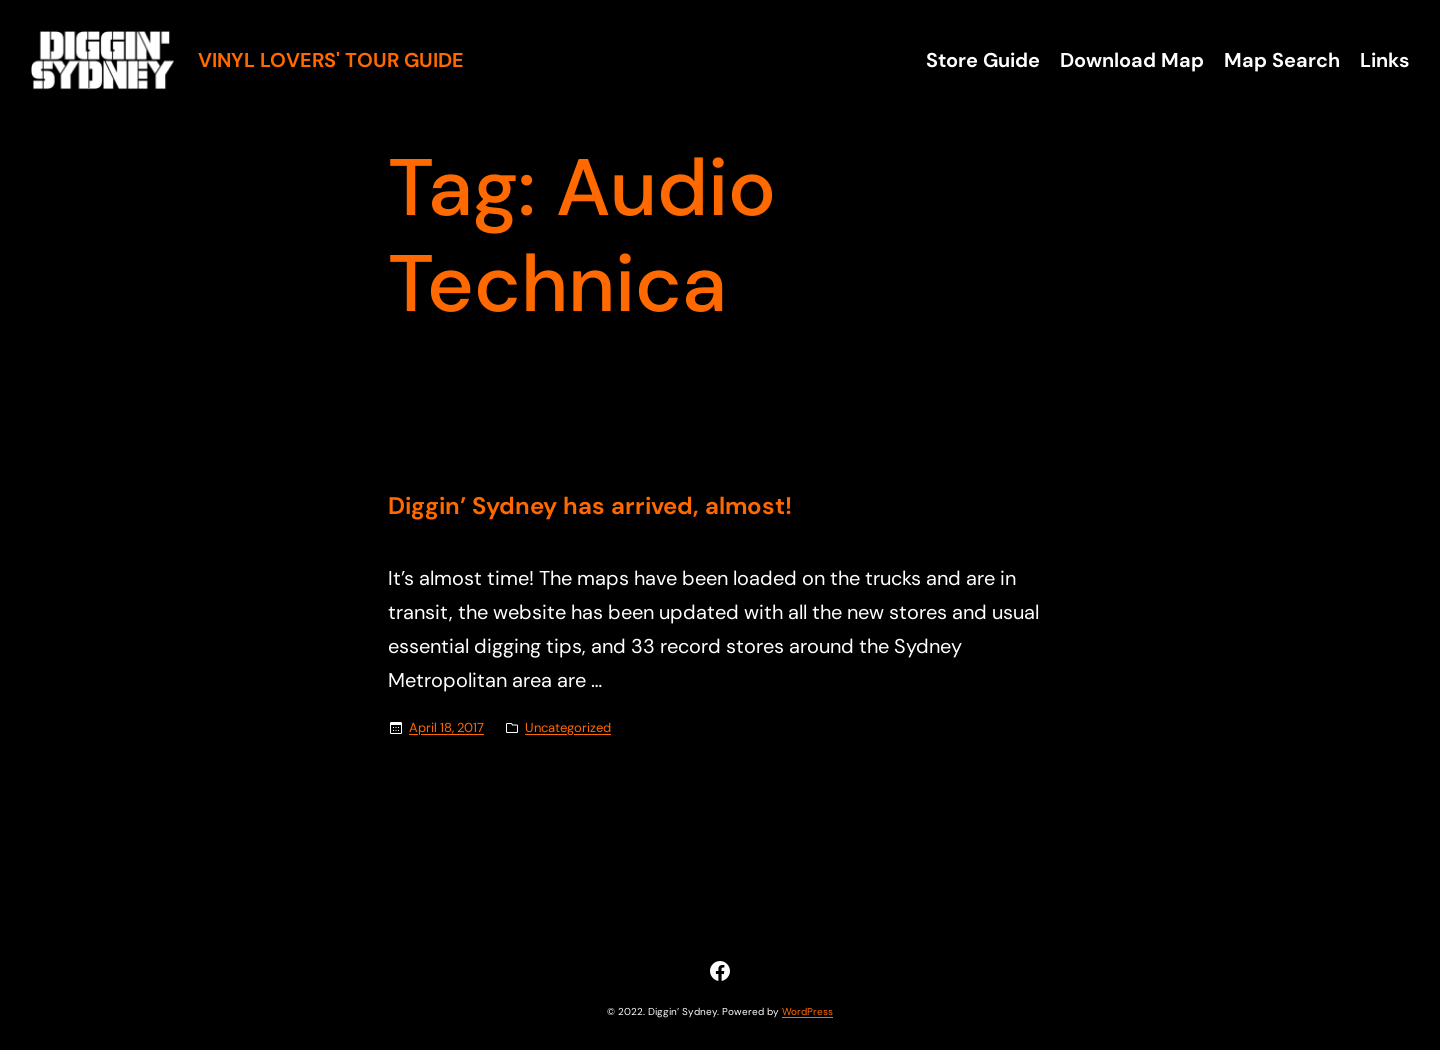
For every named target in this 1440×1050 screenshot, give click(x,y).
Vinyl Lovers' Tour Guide (331, 60)
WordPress (807, 1011)
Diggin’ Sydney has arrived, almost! (590, 506)
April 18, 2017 (446, 727)
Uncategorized (568, 727)
